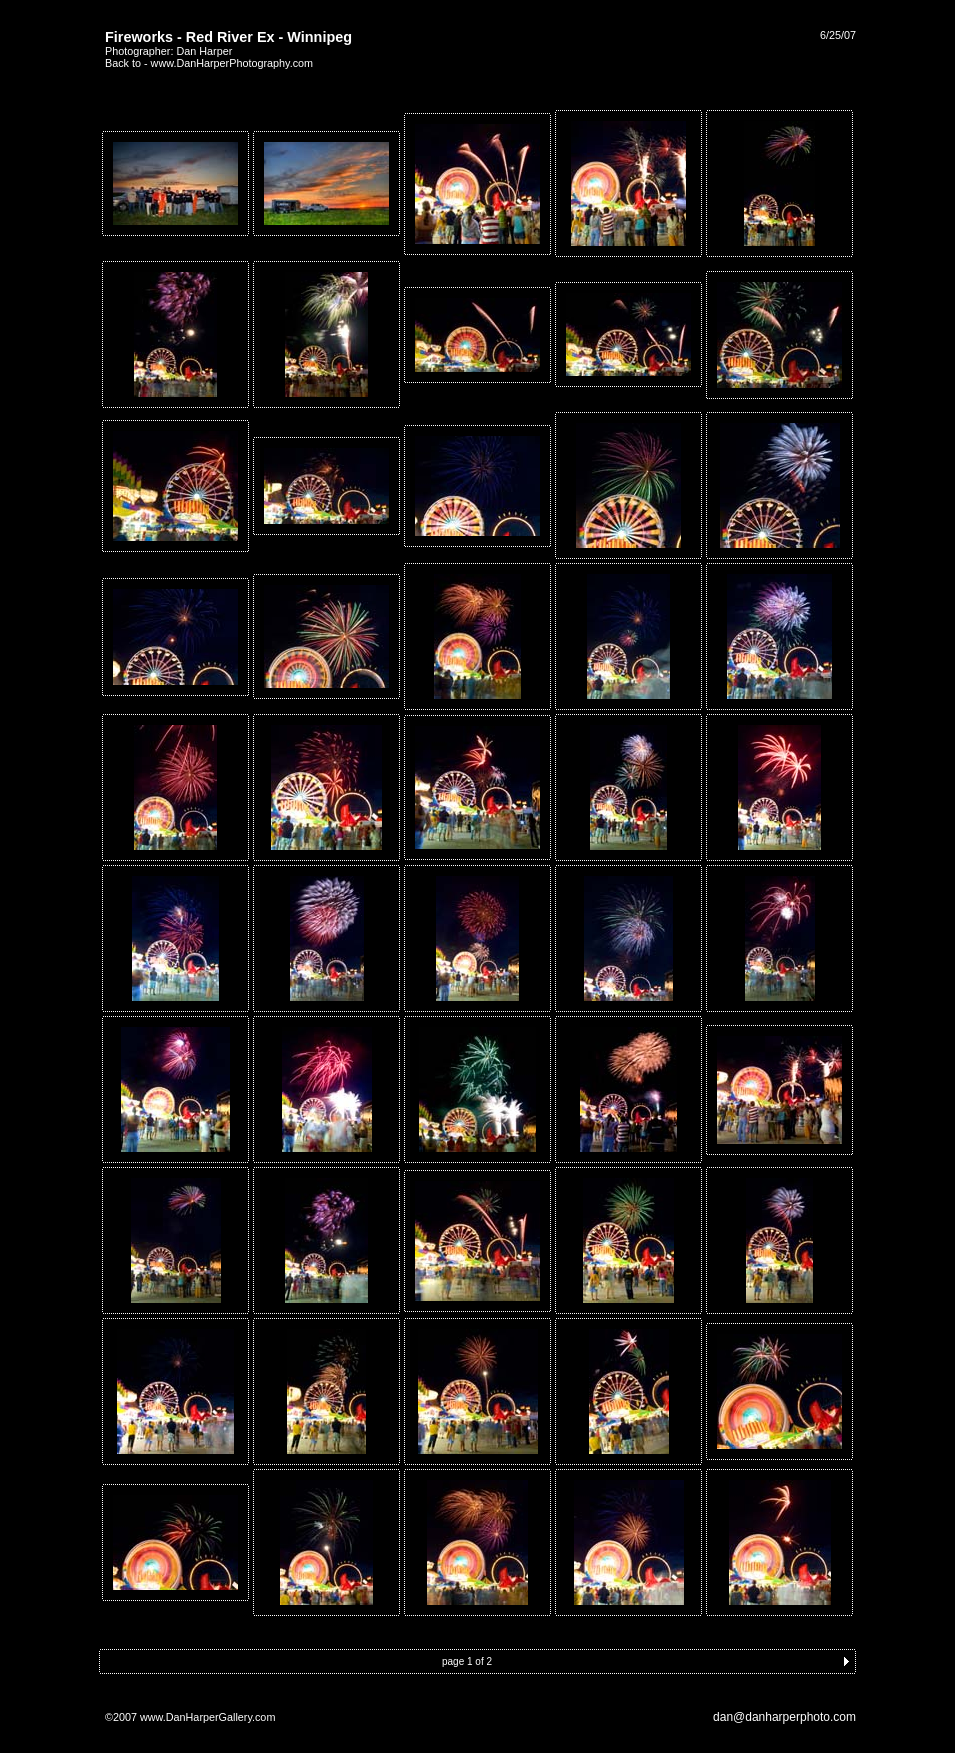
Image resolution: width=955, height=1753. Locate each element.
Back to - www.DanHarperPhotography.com (209, 63)
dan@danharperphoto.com (784, 1717)
